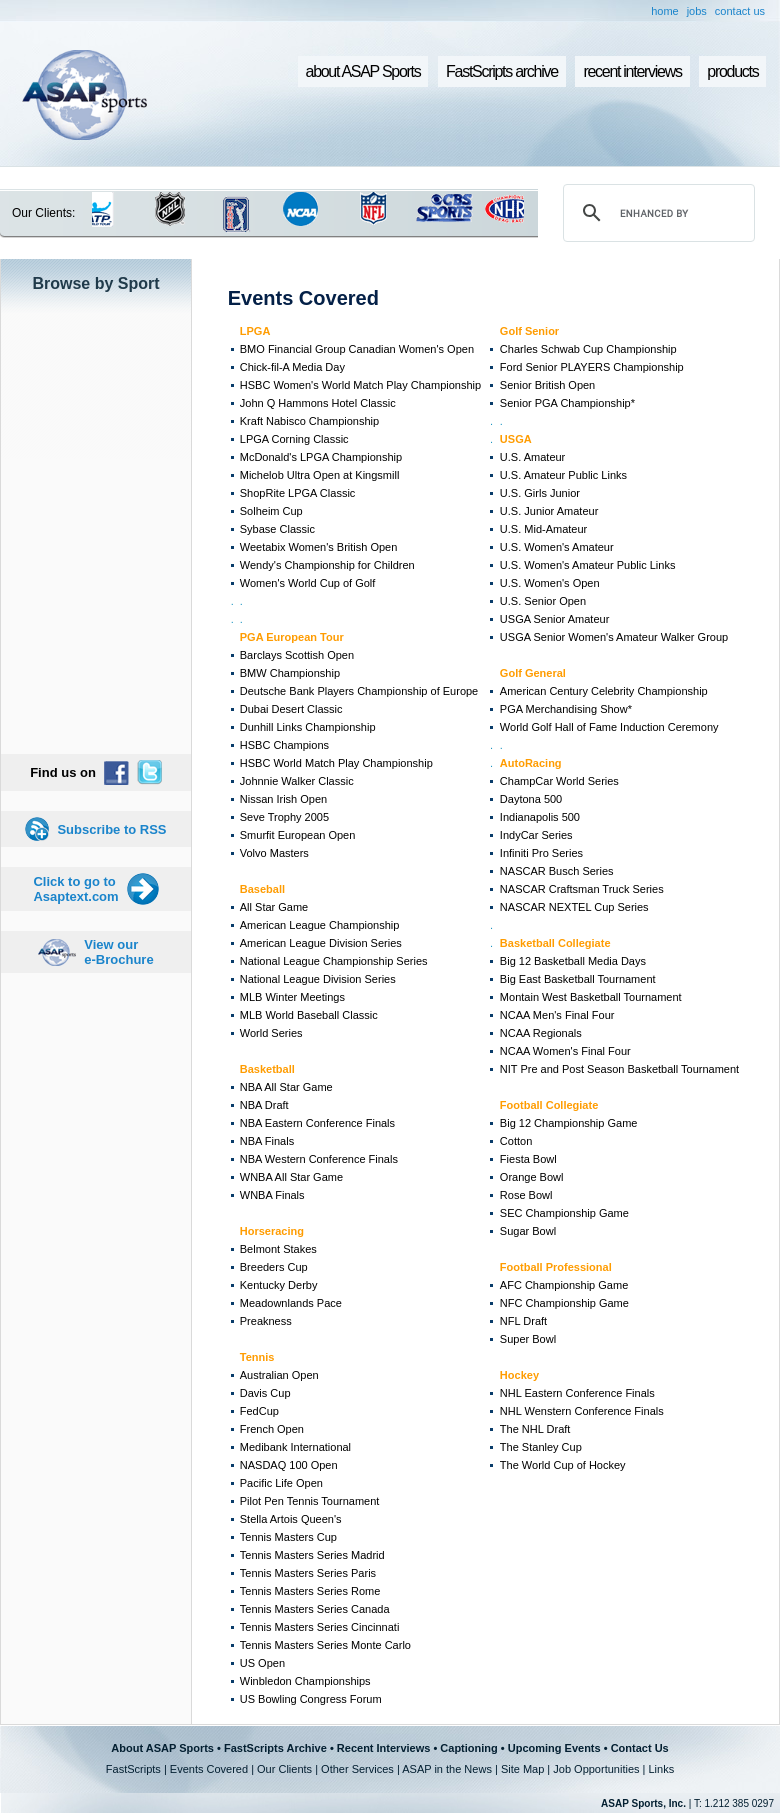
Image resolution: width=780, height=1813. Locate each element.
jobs (697, 11)
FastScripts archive (502, 71)
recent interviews (632, 71)
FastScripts (133, 1769)
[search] (656, 213)
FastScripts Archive (275, 1748)
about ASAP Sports (363, 71)
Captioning (468, 1748)
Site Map (522, 1769)
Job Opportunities (596, 1769)
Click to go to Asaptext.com (75, 889)
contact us (740, 11)
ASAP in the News (447, 1769)
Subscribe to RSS (111, 829)
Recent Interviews (384, 1748)
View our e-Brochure (118, 952)
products (732, 71)
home (665, 11)
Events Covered (209, 1769)
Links (661, 1769)
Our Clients (284, 1769)
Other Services (357, 1769)
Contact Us (640, 1748)
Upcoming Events (554, 1748)
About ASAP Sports (162, 1748)
